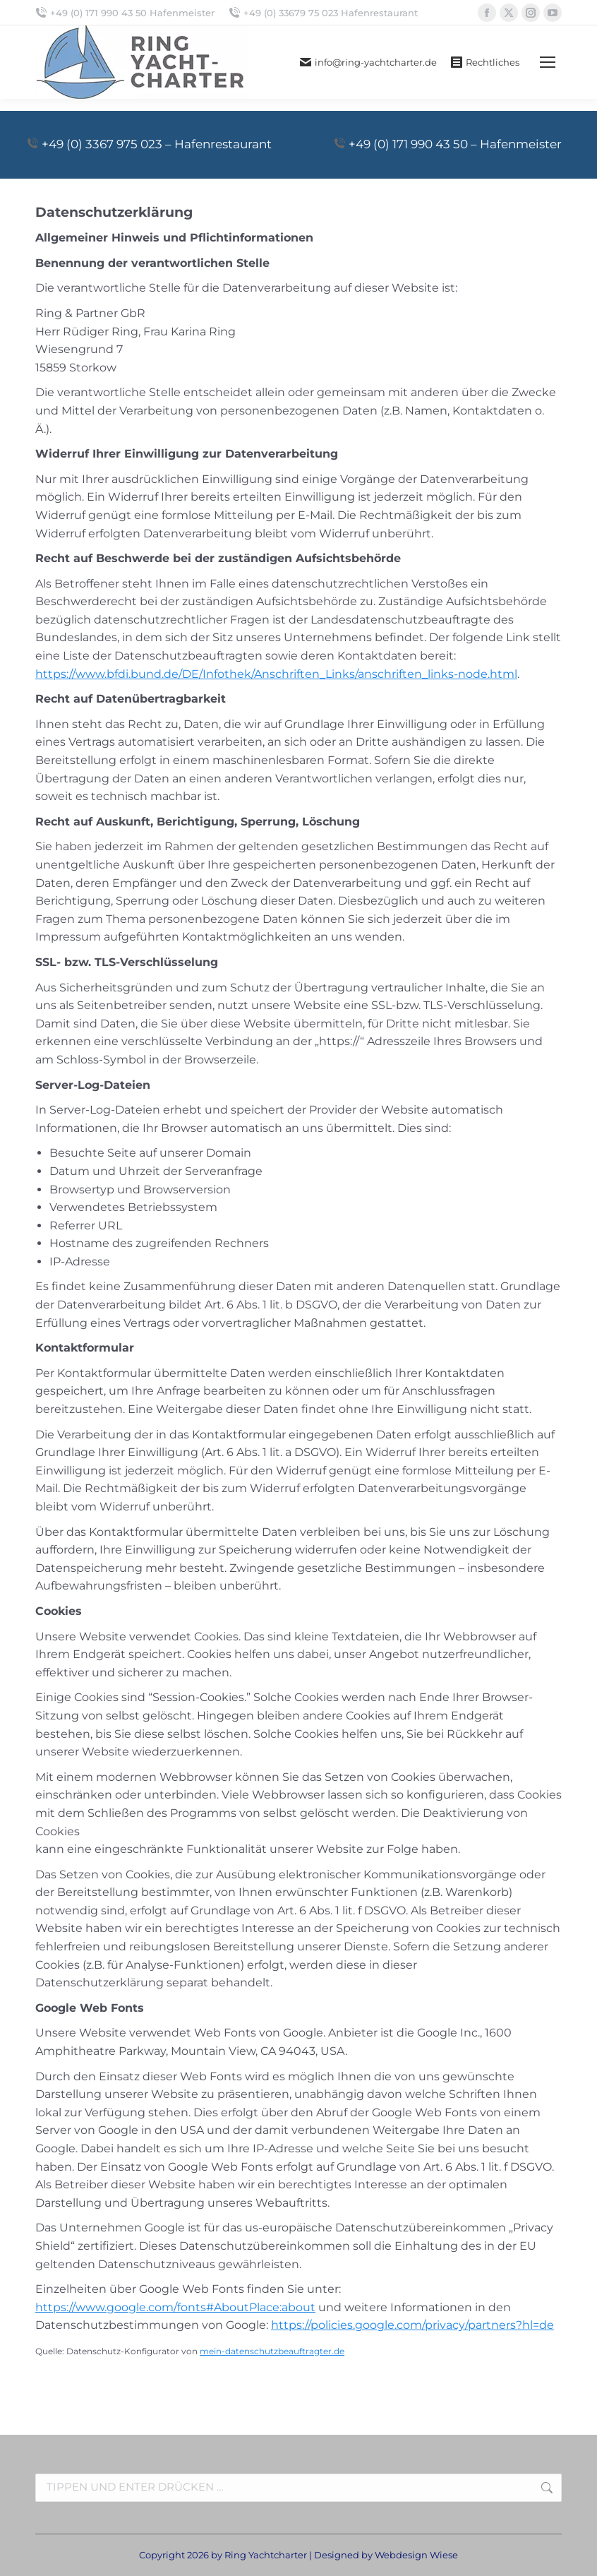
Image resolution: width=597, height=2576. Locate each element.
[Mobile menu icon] (547, 62)
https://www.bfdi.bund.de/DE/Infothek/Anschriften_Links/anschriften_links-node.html (276, 674)
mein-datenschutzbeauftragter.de (272, 2351)
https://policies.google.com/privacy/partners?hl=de (412, 2325)
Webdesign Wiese (416, 2554)
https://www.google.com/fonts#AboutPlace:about (175, 2307)
